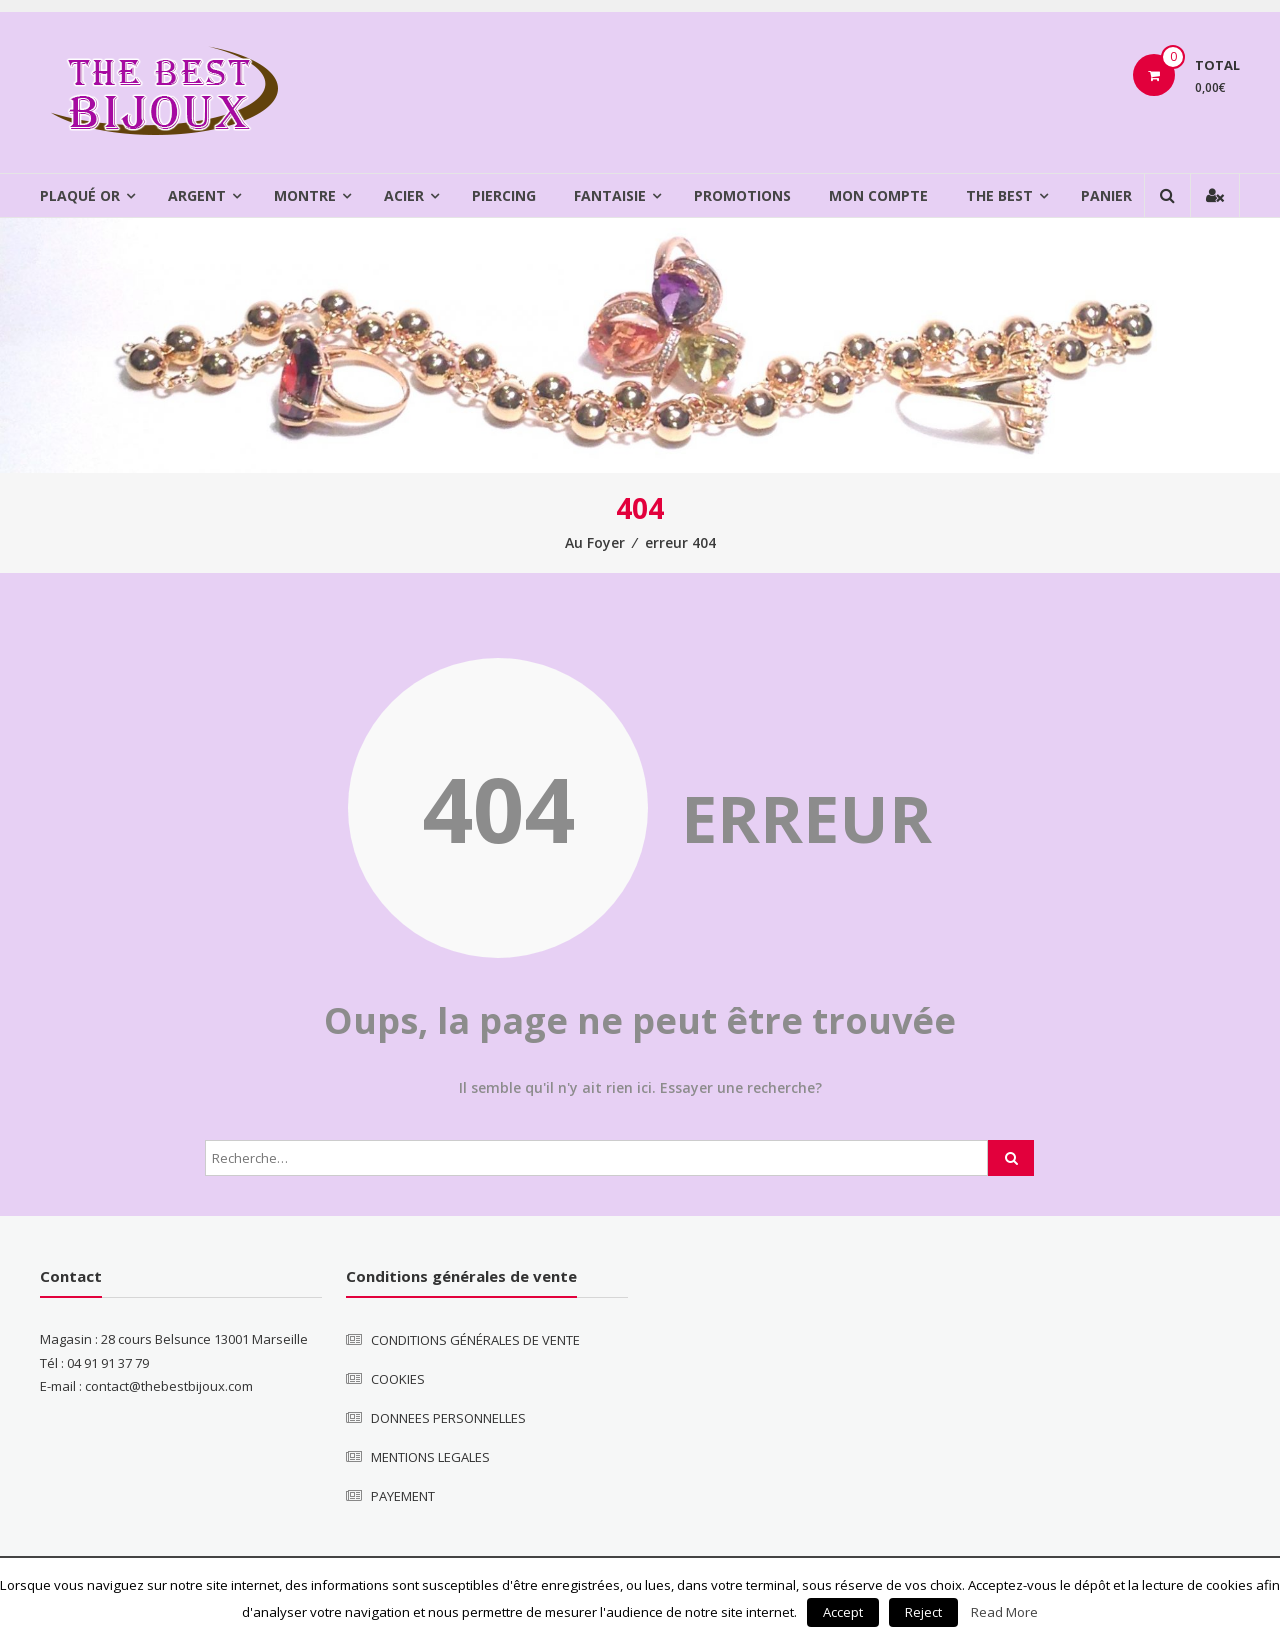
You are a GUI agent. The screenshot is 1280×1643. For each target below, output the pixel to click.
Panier (1106, 195)
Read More (1004, 1612)
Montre (305, 195)
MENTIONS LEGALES (430, 1457)
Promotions (742, 195)
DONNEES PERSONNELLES (448, 1418)
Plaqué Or (80, 195)
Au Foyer (595, 542)
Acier (404, 195)
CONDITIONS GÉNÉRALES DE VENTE (475, 1340)
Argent (197, 195)
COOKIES (398, 1379)
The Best (999, 195)
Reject (923, 1612)
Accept (843, 1612)
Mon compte (878, 195)
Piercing (504, 195)
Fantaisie (610, 195)
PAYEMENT (403, 1496)
